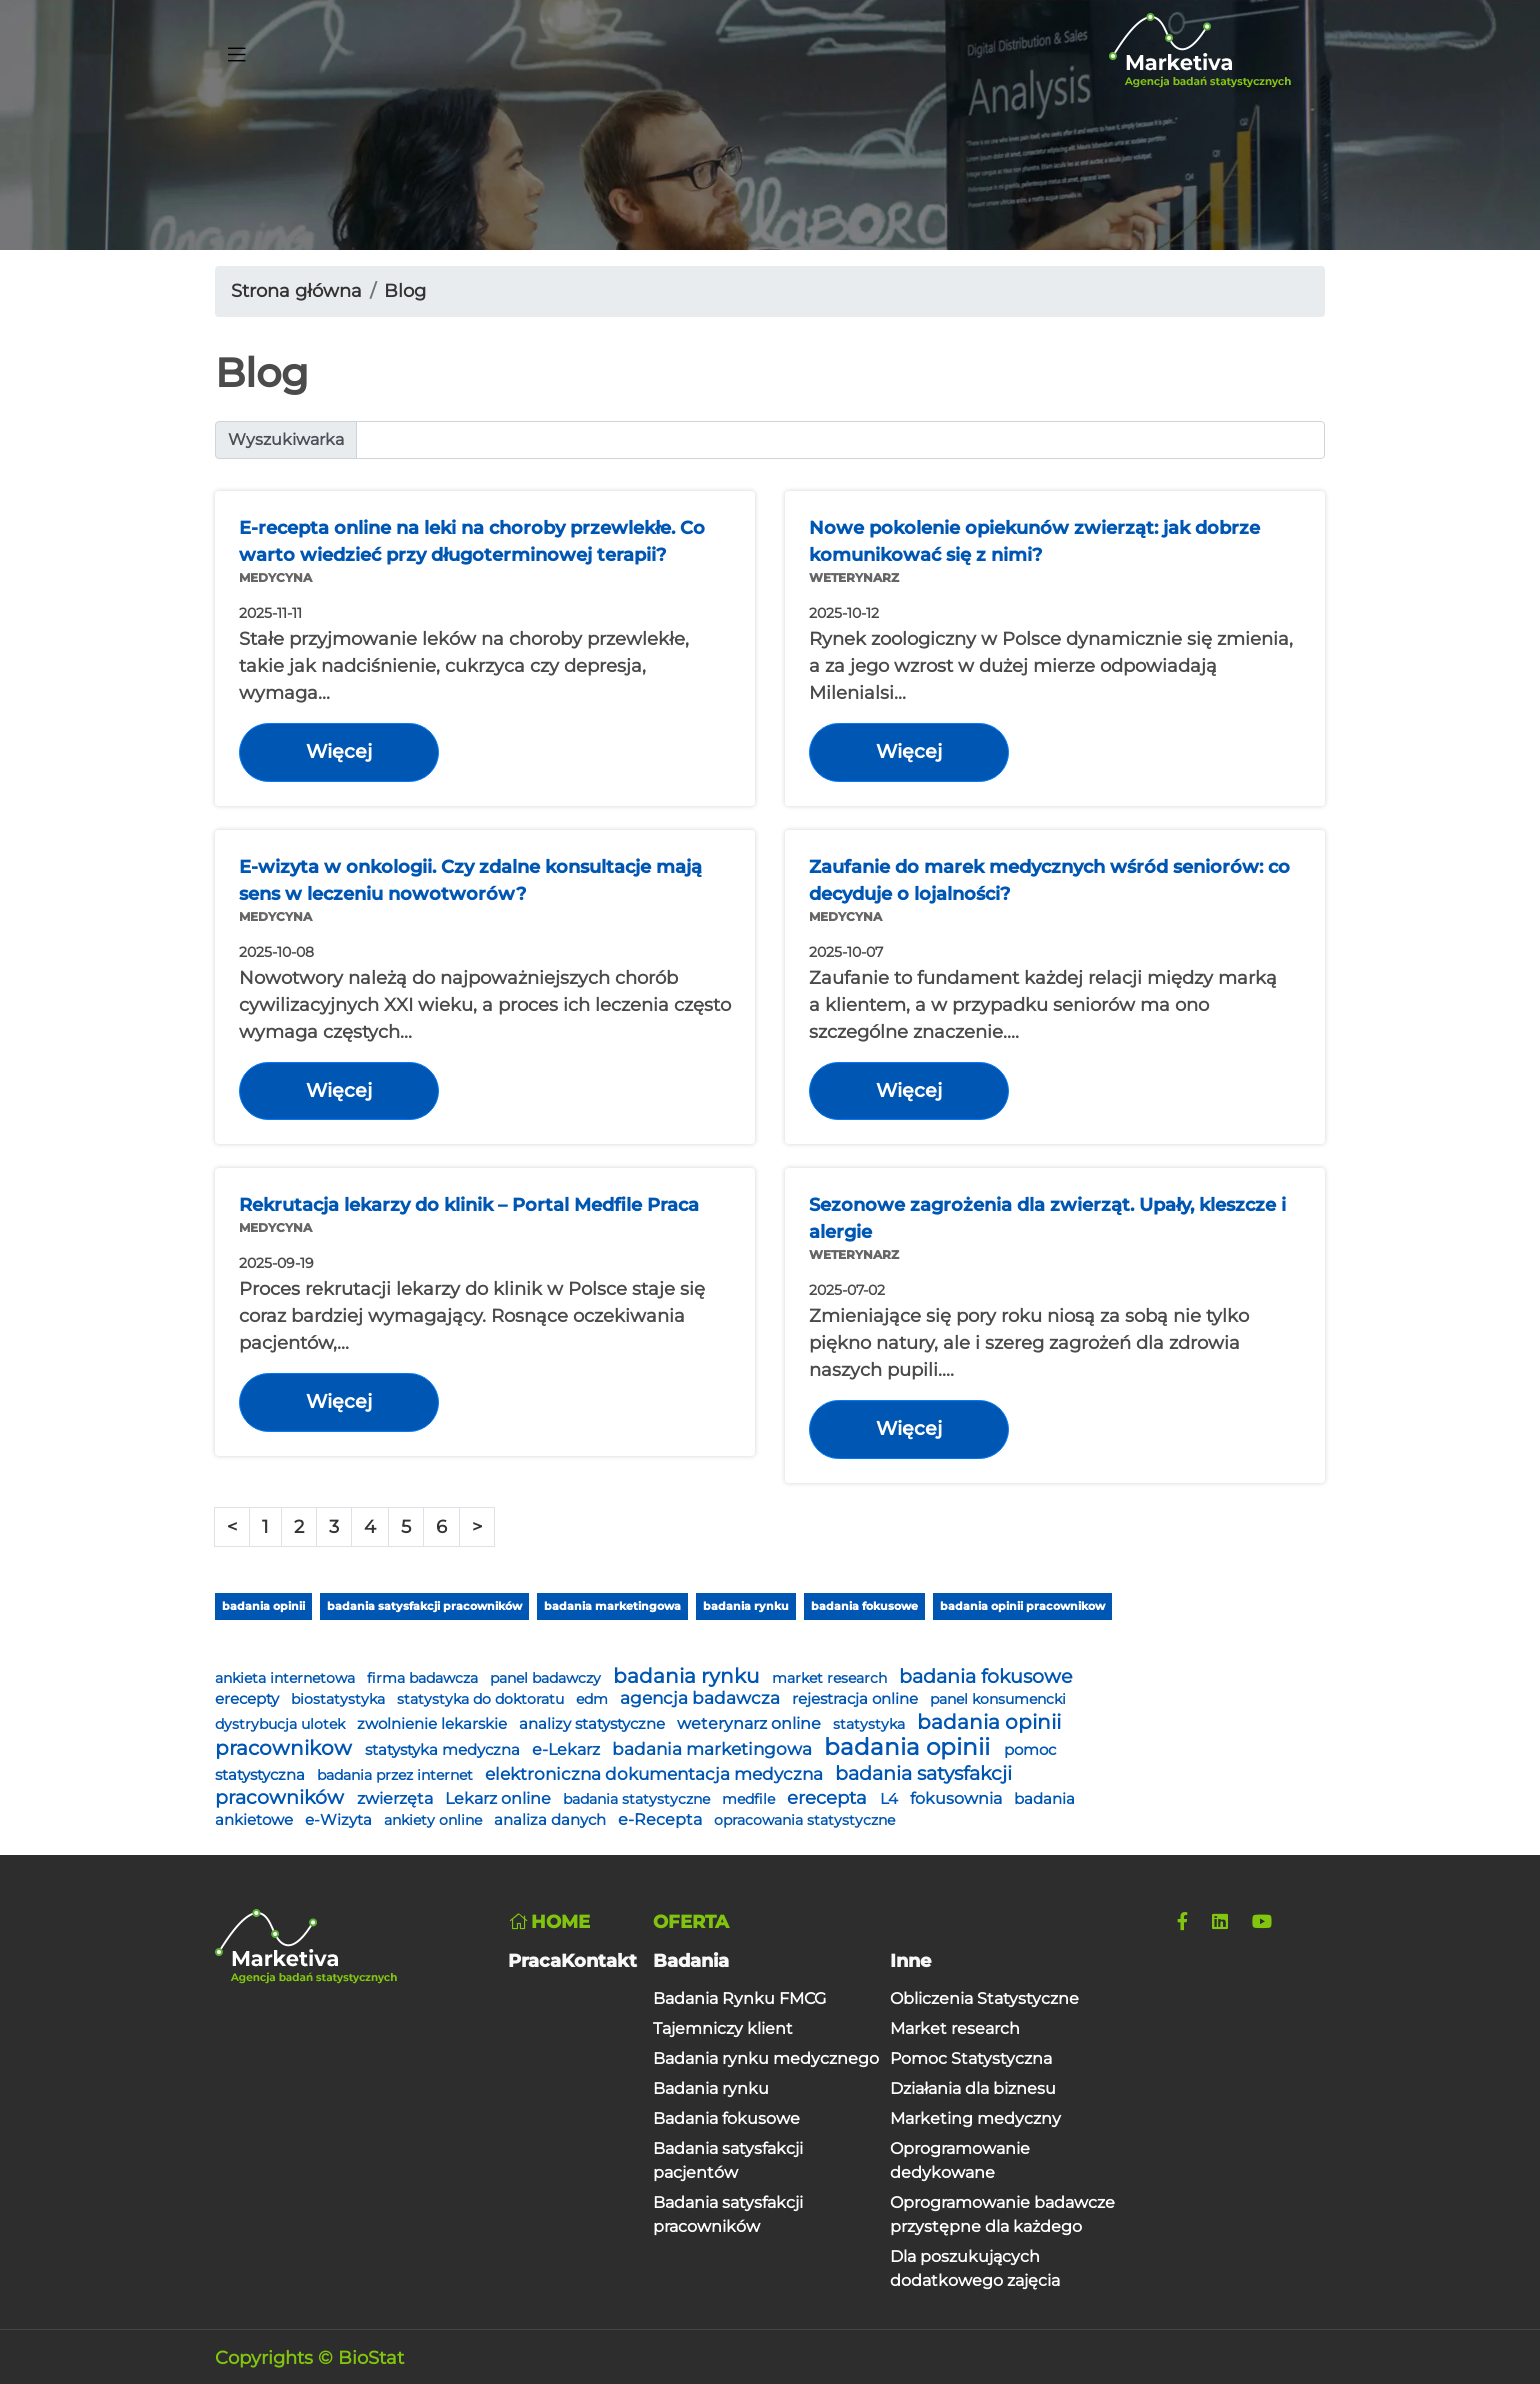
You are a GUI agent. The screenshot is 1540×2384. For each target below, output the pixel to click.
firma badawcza (424, 1678)
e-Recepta (662, 1819)
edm (594, 1699)
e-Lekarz (568, 1749)
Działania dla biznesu (973, 2088)
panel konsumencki (998, 1699)
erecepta (829, 1797)
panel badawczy (547, 1678)
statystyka (871, 1724)
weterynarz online (751, 1723)
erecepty (249, 1699)
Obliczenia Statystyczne (984, 1998)
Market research (955, 2028)
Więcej (339, 751)
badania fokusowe (864, 1606)
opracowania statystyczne (804, 1820)
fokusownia (958, 1798)
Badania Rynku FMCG (739, 1998)
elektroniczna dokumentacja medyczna (656, 1774)
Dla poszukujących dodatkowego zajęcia (975, 2268)
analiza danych (552, 1820)
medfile (750, 1799)
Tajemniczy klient (723, 2028)
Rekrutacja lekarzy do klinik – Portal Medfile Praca (469, 1205)
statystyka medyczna (444, 1750)
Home (549, 1922)
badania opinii (263, 1606)
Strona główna (296, 291)
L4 (891, 1799)
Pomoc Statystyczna (971, 2058)
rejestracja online (857, 1699)
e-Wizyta (340, 1820)
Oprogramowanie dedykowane (960, 2160)
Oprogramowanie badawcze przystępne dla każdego (1002, 2214)
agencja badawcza (702, 1698)
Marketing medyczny (975, 2118)
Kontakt (599, 1961)
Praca (534, 1961)
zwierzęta (397, 1798)
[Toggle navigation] (237, 51)
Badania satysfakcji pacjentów (728, 2160)
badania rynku (746, 1606)
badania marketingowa (612, 1606)
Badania (691, 1961)
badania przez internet (397, 1775)
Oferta (691, 1922)
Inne (910, 1961)
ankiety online (435, 1820)
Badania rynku (711, 2088)
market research (831, 1678)
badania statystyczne (638, 1799)
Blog (405, 291)
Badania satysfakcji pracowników (728, 2214)
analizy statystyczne (594, 1724)
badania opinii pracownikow (1022, 1606)
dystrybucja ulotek (282, 1724)
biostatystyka (340, 1699)
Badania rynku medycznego (766, 2058)
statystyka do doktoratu (482, 1699)
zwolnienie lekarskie (434, 1724)
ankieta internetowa (287, 1678)
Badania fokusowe (726, 2118)
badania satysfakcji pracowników (424, 1606)
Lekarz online (500, 1798)
